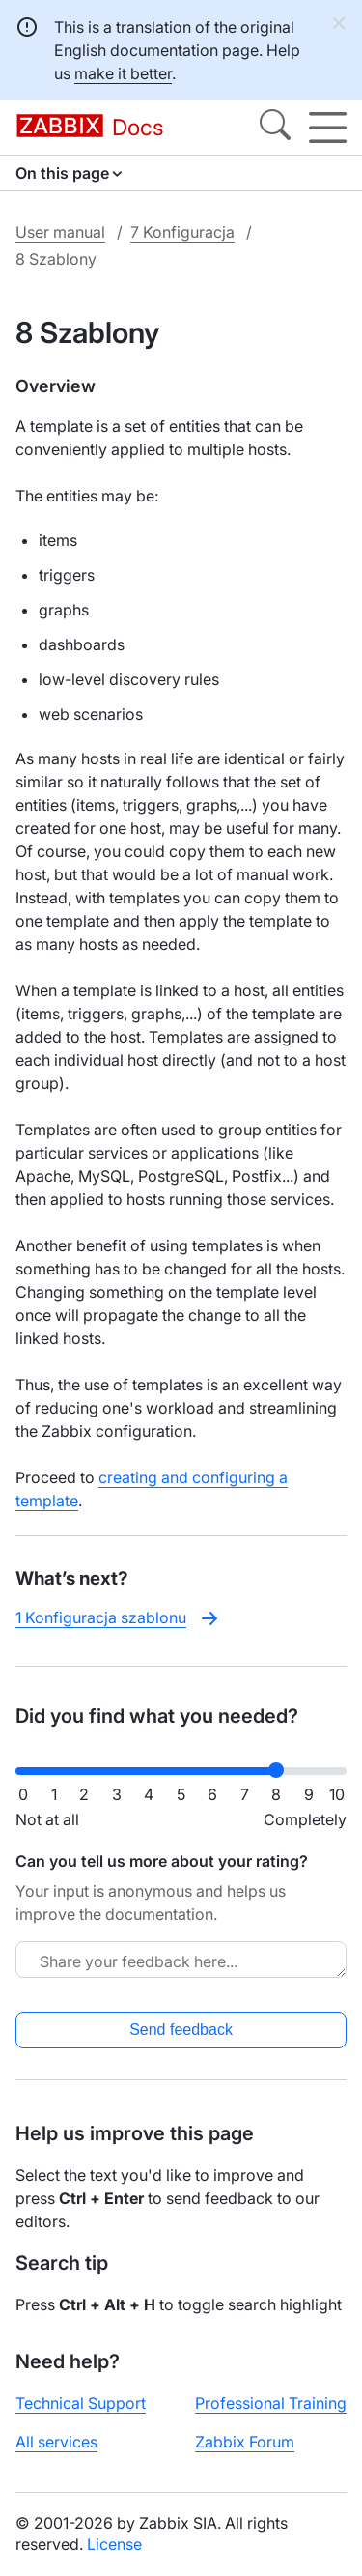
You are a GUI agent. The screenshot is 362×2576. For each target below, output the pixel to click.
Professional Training (271, 2403)
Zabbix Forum (244, 2441)
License (114, 2544)
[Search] (275, 127)
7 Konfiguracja (182, 232)
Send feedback (181, 2029)
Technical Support (80, 2403)
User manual (60, 232)
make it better (123, 73)
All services (56, 2441)
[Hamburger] (328, 127)
